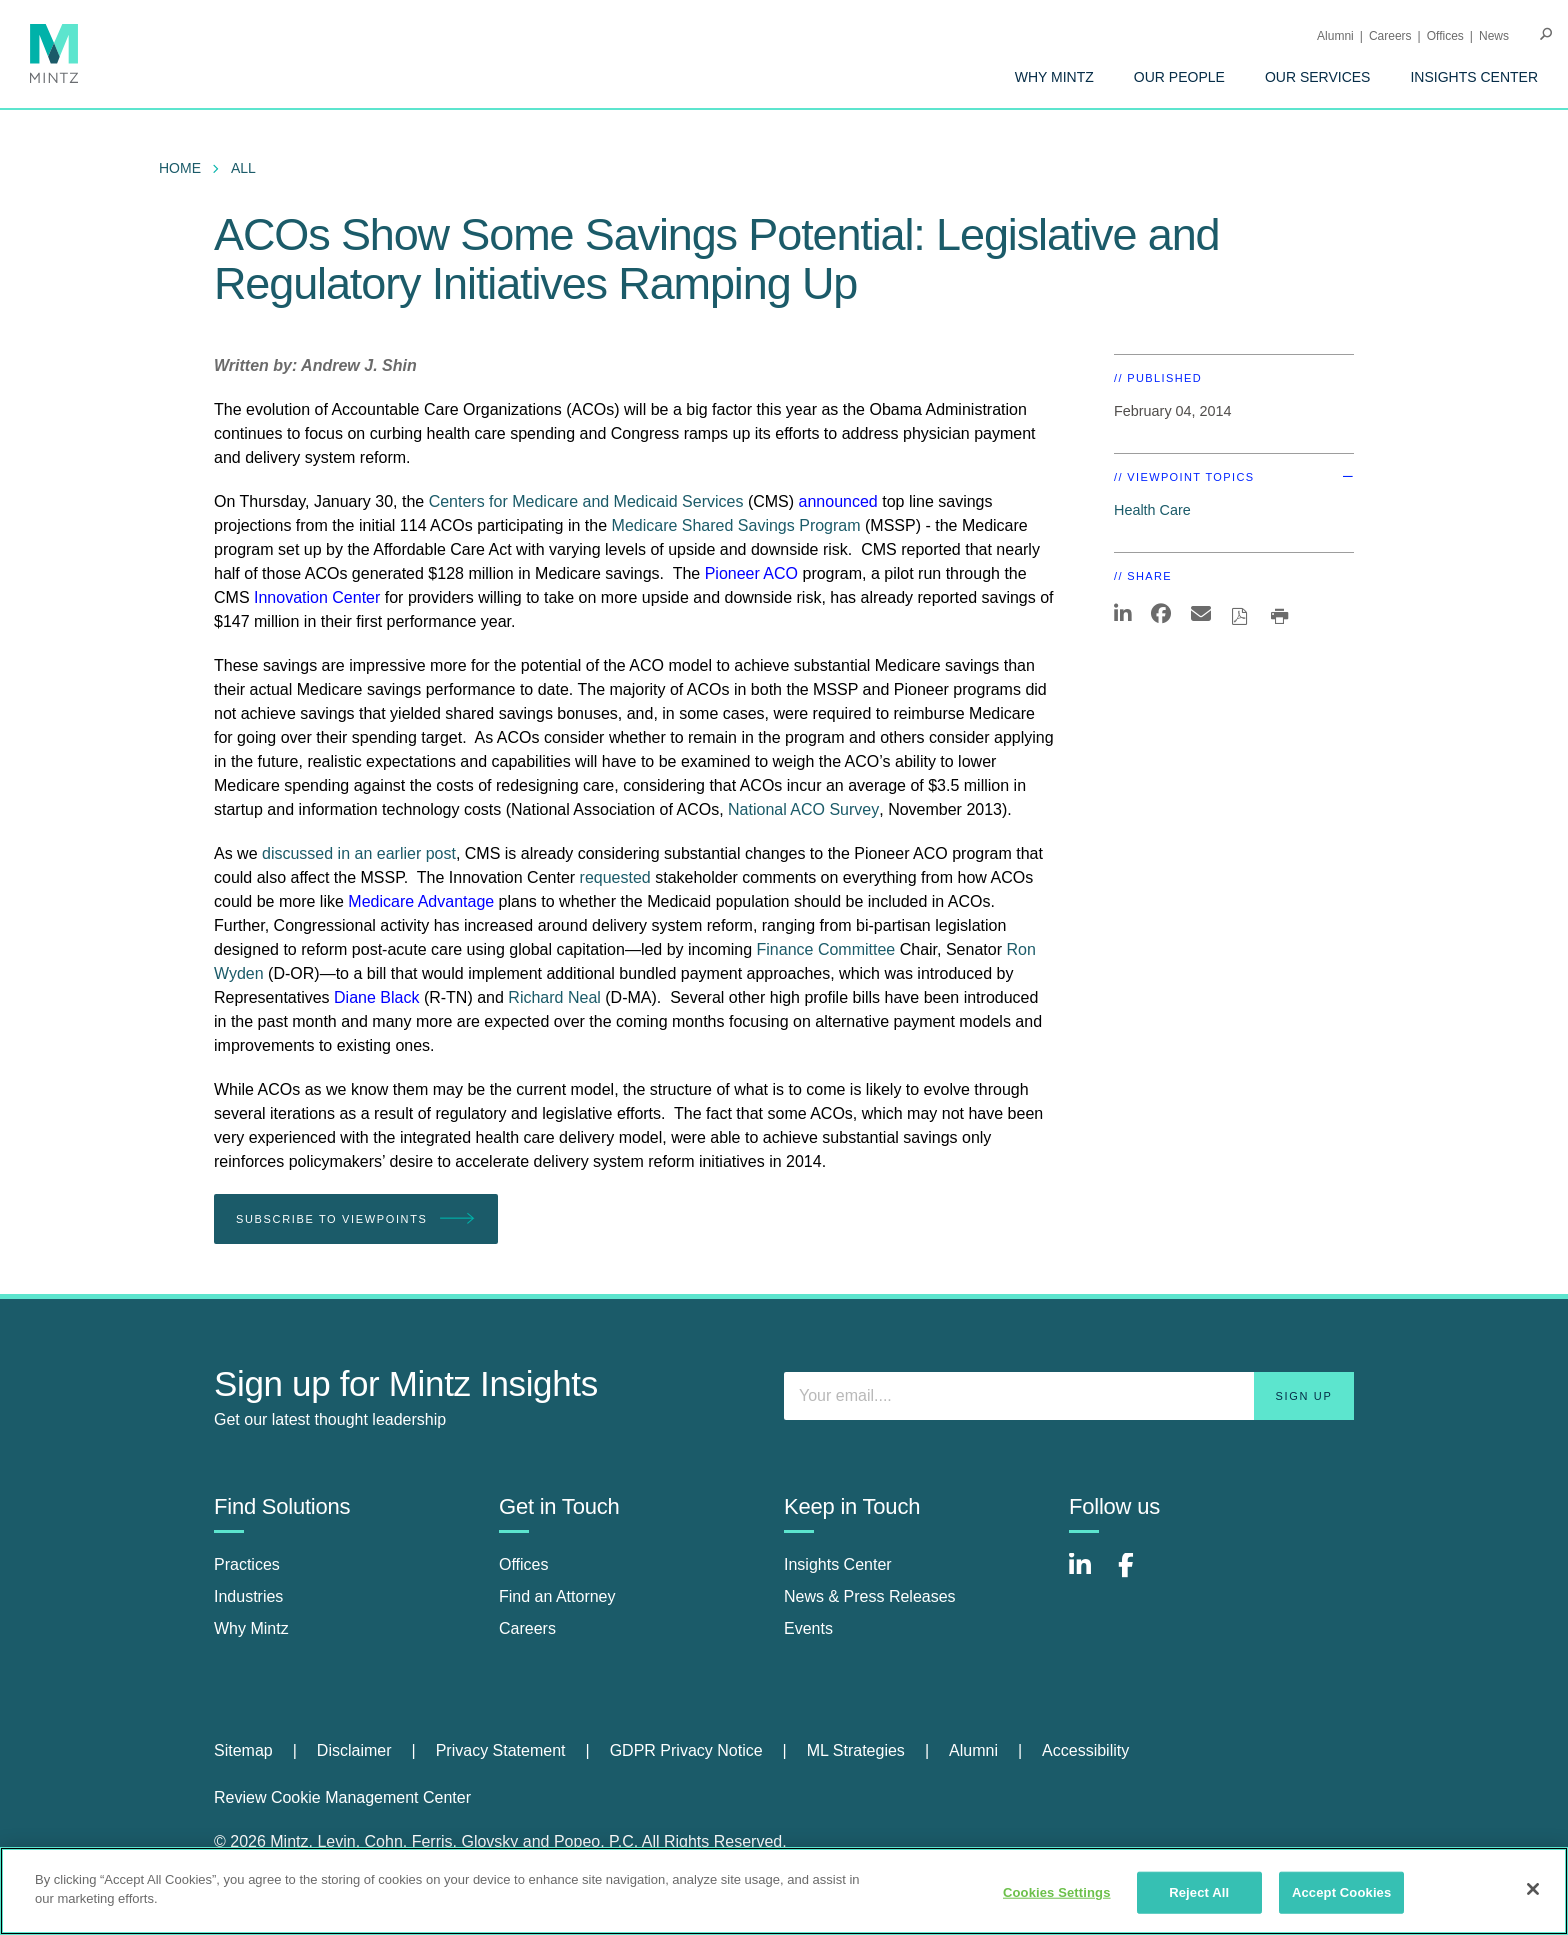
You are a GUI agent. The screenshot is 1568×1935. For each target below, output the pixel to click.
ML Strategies (856, 1750)
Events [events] (808, 1628)
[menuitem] (1054, 77)
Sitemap (243, 1750)
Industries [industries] (248, 1596)
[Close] (1533, 1889)
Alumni (1335, 36)
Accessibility (1085, 1750)
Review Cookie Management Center (342, 1797)
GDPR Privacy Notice (686, 1750)
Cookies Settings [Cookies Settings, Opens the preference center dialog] (1057, 1892)
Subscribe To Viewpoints (356, 1219)
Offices (1445, 36)
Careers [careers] (527, 1628)
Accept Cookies (1341, 1892)
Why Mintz (1054, 77)
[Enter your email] (1069, 1396)
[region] (784, 1891)
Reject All (1199, 1892)
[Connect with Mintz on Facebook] (1138, 1575)
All (243, 168)
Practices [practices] (247, 1564)
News (1494, 36)
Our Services (1318, 77)
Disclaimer (354, 1750)
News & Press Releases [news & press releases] (870, 1596)
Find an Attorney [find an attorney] (557, 1596)
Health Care (1152, 510)
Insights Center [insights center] (838, 1564)
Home (180, 168)
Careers (1390, 36)
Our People (1179, 77)
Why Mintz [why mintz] (251, 1628)
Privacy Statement (501, 1750)
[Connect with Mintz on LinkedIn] (1089, 1575)
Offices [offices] (524, 1564)
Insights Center (1474, 77)
